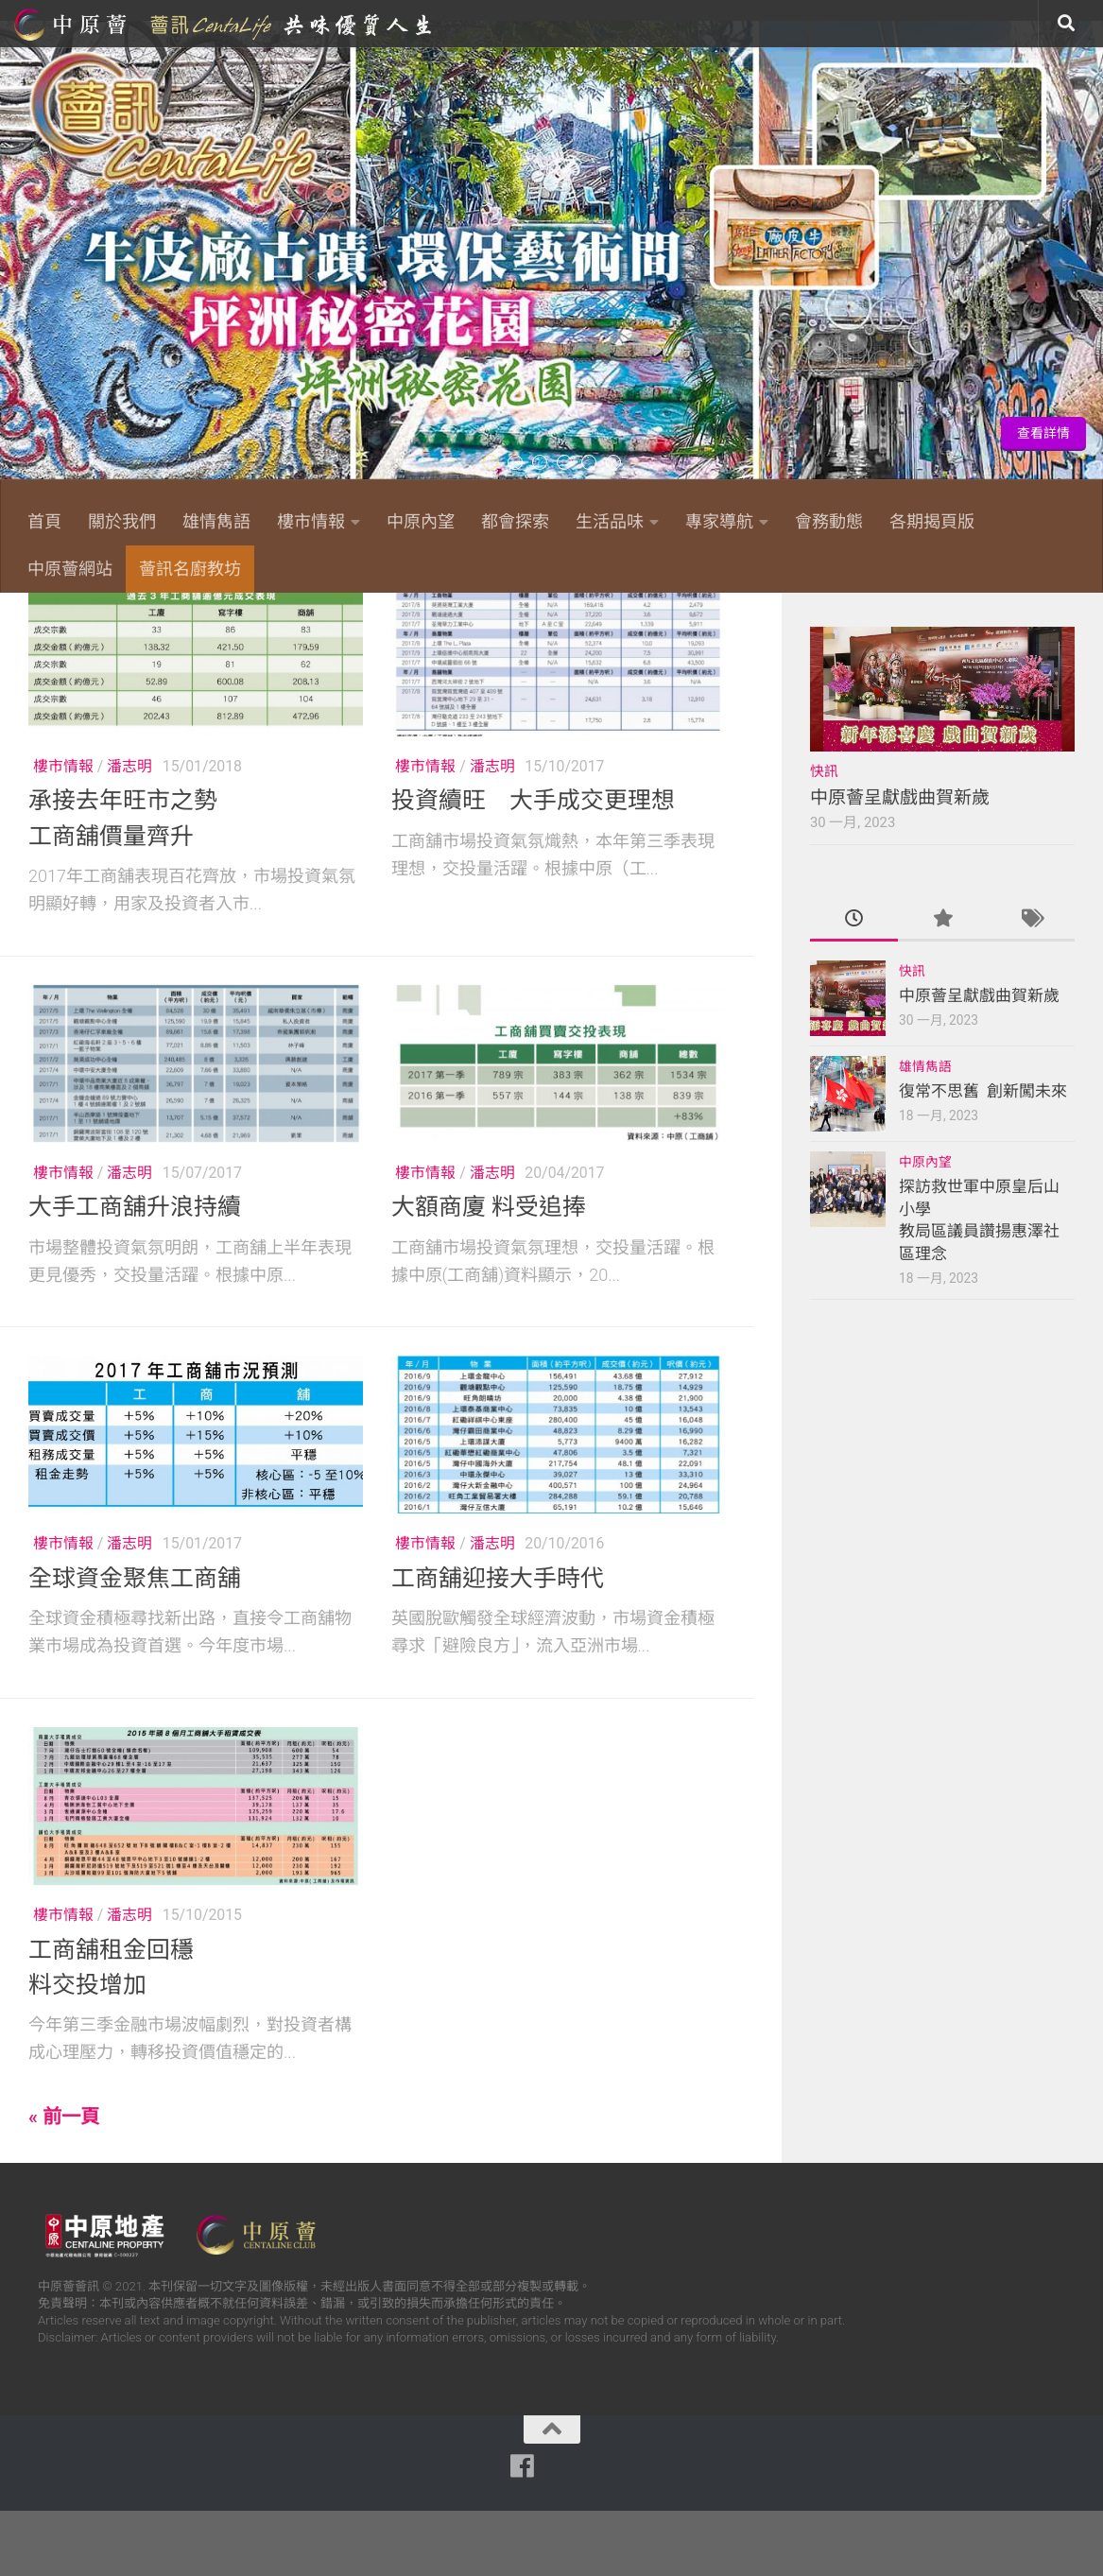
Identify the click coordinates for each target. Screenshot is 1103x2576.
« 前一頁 (63, 2182)
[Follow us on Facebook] (874, 620)
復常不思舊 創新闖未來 (983, 1157)
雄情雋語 (216, 521)
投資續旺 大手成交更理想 (533, 866)
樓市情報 (311, 521)
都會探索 (515, 521)
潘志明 (129, 832)
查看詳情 (1043, 433)
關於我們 (122, 521)
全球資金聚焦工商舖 (134, 1644)
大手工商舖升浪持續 (134, 1273)
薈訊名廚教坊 (190, 569)
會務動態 (829, 521)
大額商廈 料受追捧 (488, 1273)
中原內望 (421, 521)
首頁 (44, 521)
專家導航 (719, 521)
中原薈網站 (224, 23)
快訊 (824, 837)
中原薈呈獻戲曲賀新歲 (900, 863)
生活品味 (610, 521)
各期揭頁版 (931, 521)
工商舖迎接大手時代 (497, 1644)
